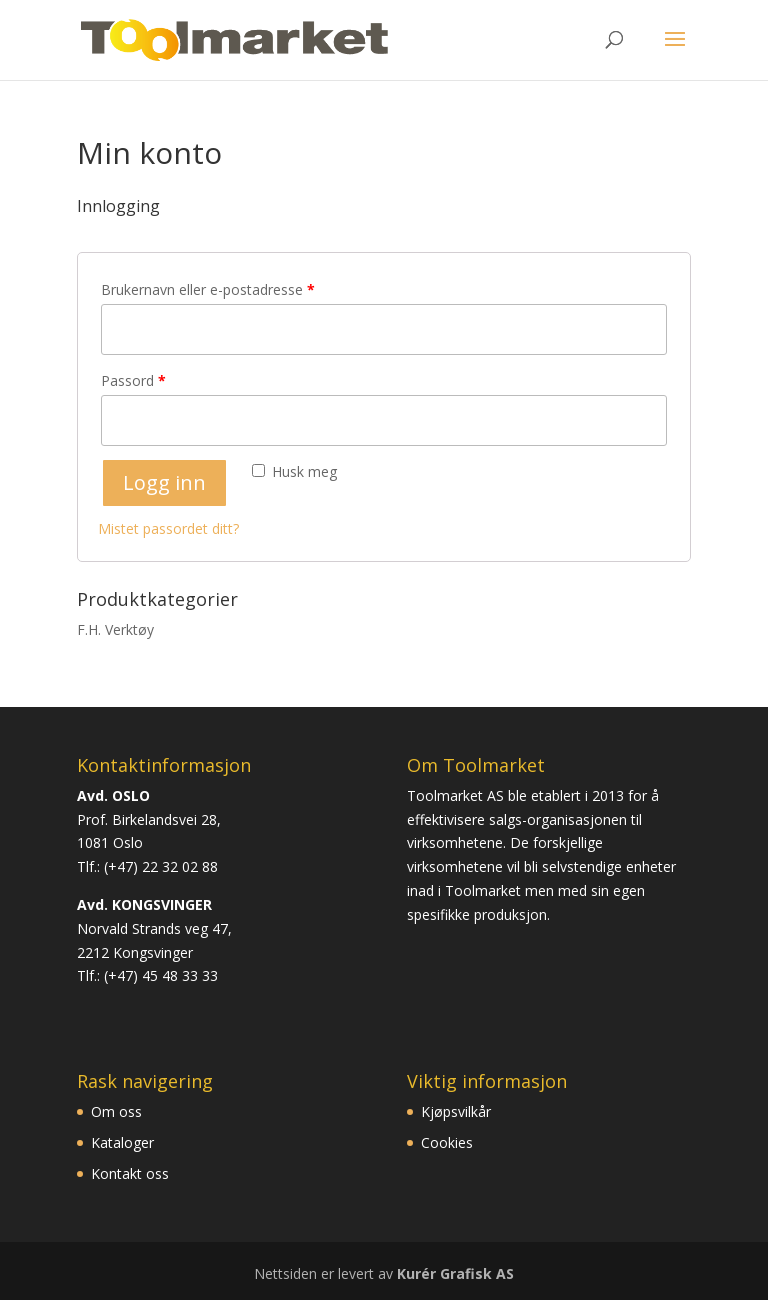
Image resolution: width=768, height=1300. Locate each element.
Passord (133, 380)
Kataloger (122, 1142)
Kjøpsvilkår (456, 1111)
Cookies (447, 1142)
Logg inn (164, 482)
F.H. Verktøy (115, 629)
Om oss (116, 1111)
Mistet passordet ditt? (168, 528)
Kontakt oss (130, 1173)
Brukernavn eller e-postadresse (208, 289)
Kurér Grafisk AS (455, 1273)
